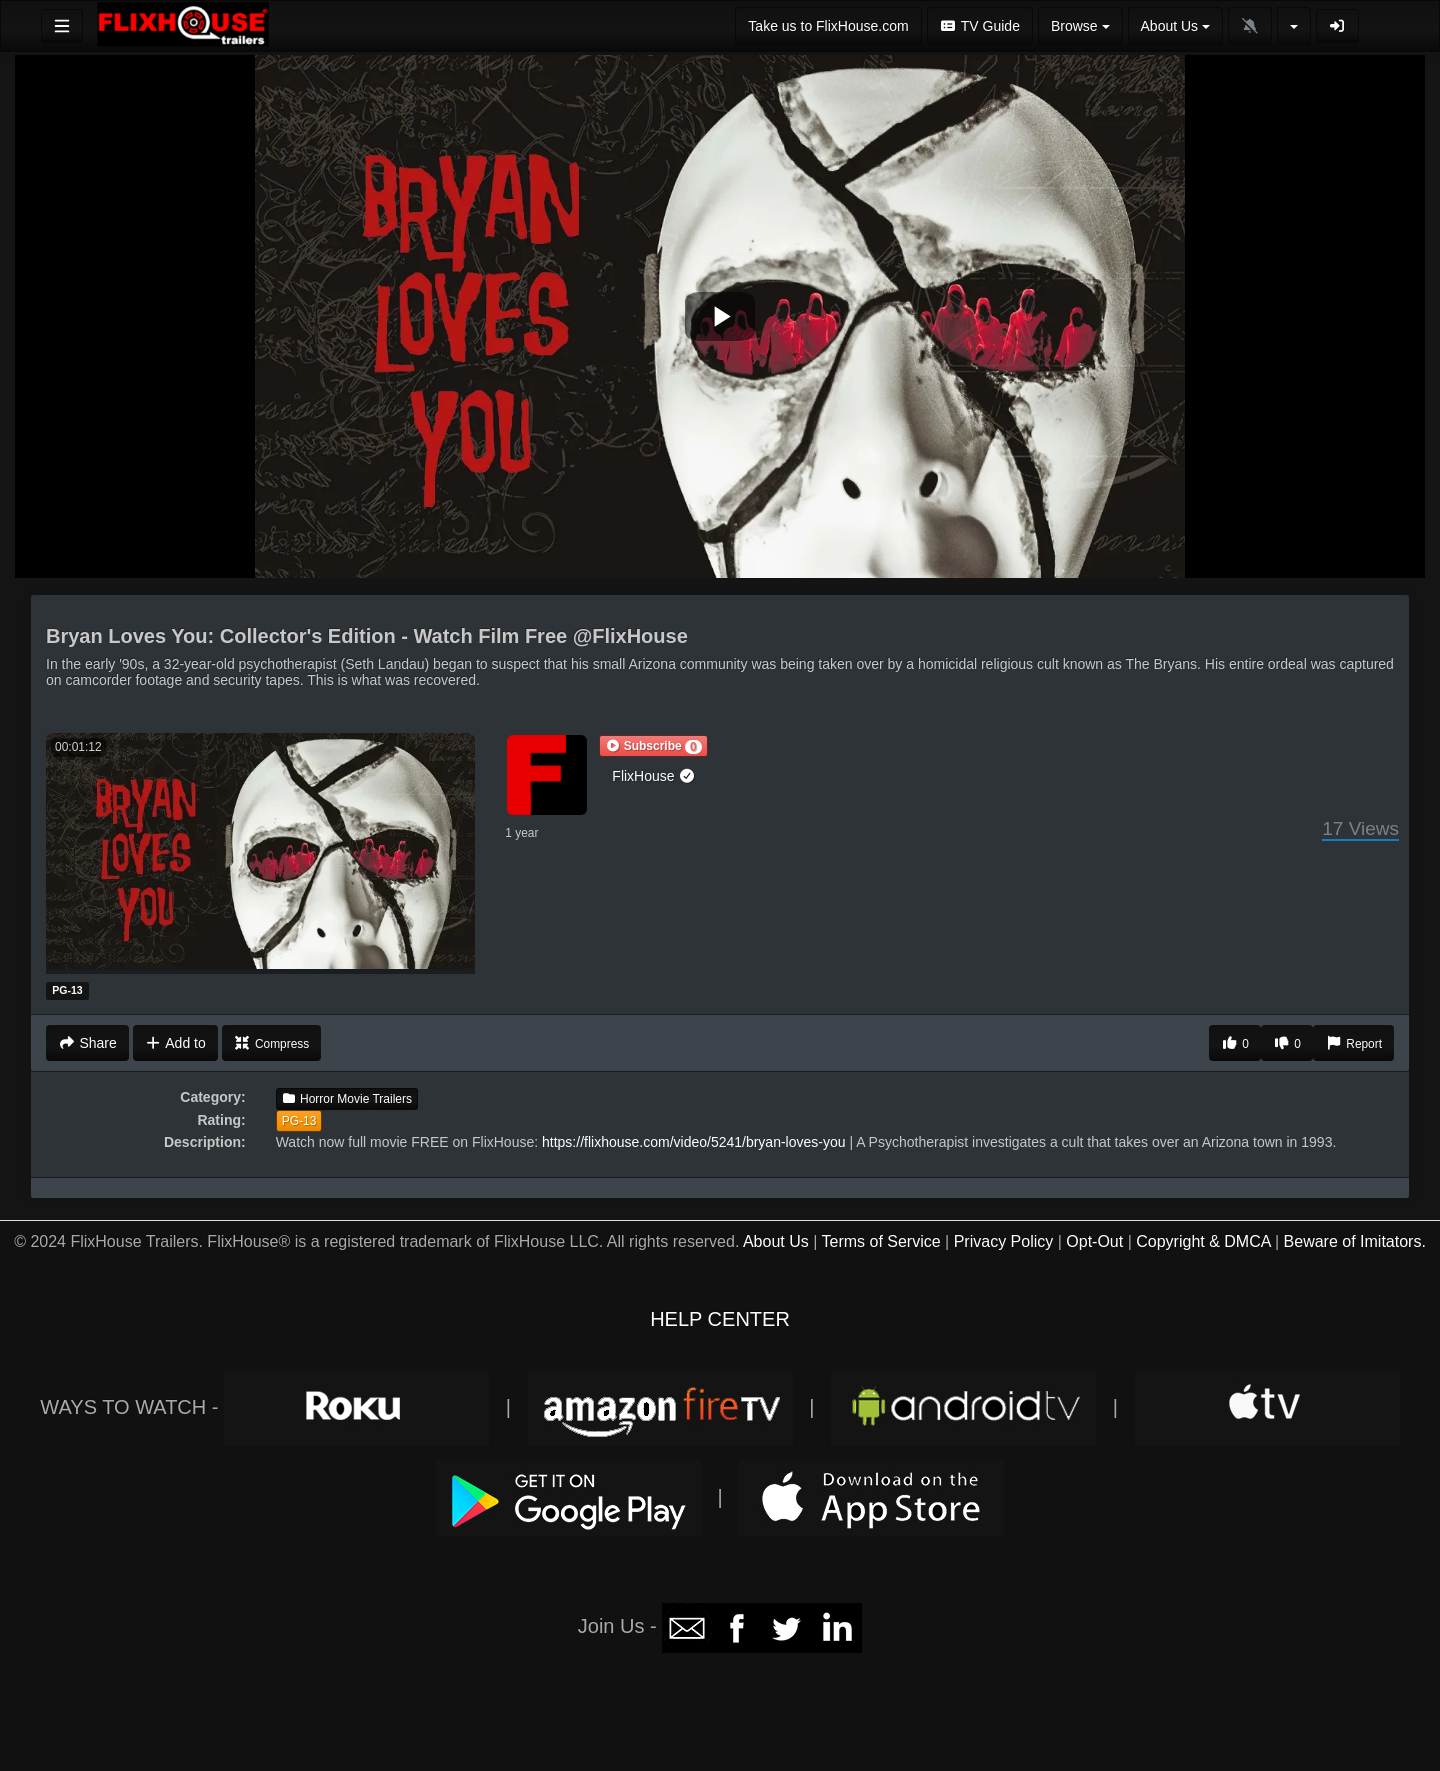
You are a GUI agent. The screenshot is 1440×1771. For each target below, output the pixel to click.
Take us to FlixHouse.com (828, 26)
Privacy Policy (1004, 1241)
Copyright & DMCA (1203, 1241)
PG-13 (299, 1121)
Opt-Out (1094, 1241)
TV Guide (980, 26)
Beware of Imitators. (1355, 1241)
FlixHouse (654, 776)
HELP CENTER (720, 1319)
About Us (776, 1241)
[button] (653, 746)
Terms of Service (880, 1241)
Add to (175, 1043)
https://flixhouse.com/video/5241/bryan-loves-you (694, 1142)
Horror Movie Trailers (347, 1099)
